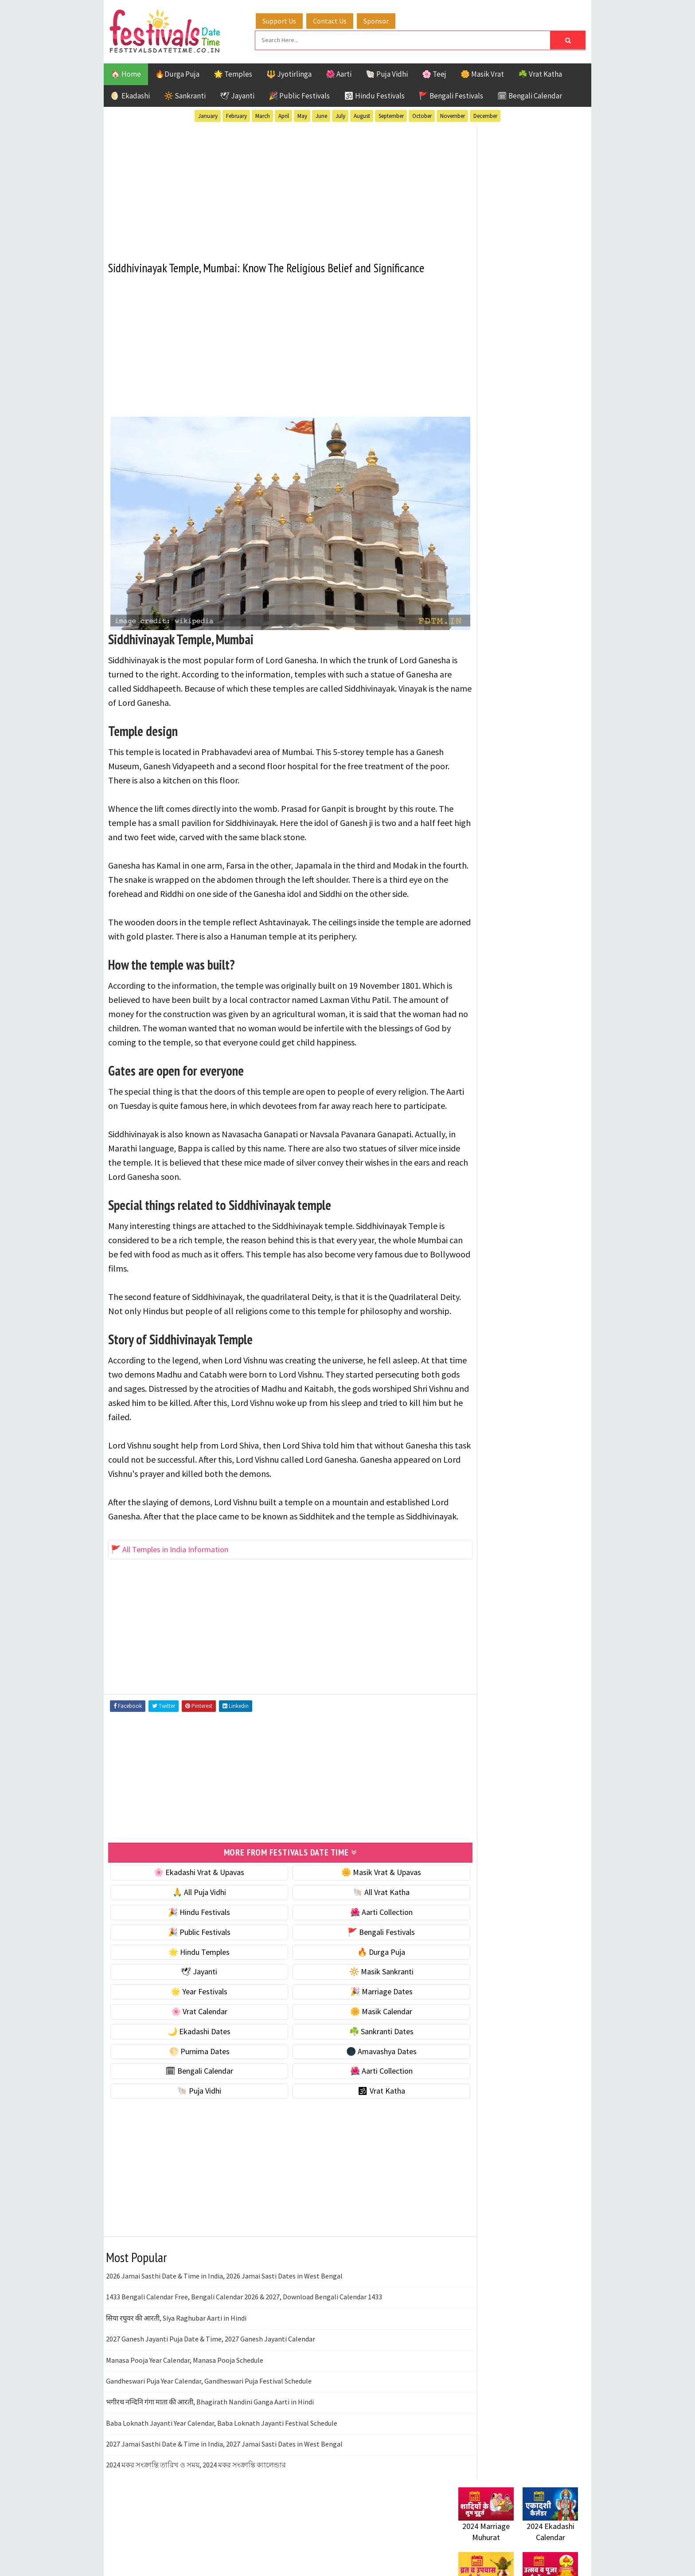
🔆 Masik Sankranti (357, 2020)
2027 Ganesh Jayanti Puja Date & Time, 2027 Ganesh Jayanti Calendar (210, 2387)
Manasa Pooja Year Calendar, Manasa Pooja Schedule (184, 2408)
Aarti (531, 878)
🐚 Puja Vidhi (387, 73)
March (262, 114)
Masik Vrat (528, 925)
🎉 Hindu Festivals (191, 1960)
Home (464, 1156)
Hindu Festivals (485, 909)
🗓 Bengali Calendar (529, 94)
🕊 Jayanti (237, 94)
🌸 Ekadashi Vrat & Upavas (191, 1920)
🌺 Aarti (338, 73)
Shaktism (520, 956)
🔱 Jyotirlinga (289, 73)
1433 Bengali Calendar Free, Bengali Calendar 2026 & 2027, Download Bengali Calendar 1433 (244, 2345)
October (422, 114)
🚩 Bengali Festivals (451, 94)
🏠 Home (126, 73)
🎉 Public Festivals (299, 94)
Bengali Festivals (488, 894)
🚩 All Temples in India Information (169, 1598)
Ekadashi (544, 894)
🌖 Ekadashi (130, 94)
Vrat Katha (542, 972)
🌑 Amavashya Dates (357, 2099)
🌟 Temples (233, 73)
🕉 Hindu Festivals (374, 94)
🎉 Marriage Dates (357, 2040)
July (340, 114)
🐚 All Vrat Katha (357, 1940)
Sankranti (475, 956)
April (283, 114)
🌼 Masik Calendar (357, 2059)
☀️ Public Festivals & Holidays (507, 608)
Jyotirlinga (478, 925)
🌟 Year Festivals (191, 2040)
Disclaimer (471, 1200)
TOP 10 (558, 956)
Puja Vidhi (541, 940)
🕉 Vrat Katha (357, 2139)
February (236, 114)
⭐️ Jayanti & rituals (489, 571)
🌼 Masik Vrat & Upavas (357, 1920)
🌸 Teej (434, 73)
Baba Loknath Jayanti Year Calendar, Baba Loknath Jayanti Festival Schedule (221, 2470)
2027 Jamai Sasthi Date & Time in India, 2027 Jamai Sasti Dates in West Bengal (224, 2492)
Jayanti (536, 909)
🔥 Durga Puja (357, 2000)
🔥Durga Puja (177, 73)
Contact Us (338, 19)
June (321, 114)
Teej (465, 972)
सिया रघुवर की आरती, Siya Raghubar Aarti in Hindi (176, 2365)
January (208, 114)
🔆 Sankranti (185, 94)
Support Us (288, 19)
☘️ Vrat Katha (540, 73)
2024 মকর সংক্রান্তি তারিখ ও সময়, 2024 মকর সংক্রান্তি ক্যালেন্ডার (196, 2513)
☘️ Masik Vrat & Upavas (496, 553)
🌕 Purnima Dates (191, 2099)
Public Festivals (486, 940)
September (391, 114)
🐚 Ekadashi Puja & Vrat (497, 534)
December (485, 114)
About (464, 1171)
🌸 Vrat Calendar (191, 2059)
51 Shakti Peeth (484, 878)
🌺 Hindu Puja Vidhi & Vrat (500, 590)
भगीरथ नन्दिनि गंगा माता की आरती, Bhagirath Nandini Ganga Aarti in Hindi (210, 2450)
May (302, 114)
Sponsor (384, 19)
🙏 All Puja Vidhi (191, 1940)
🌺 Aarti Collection (357, 1960)
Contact (467, 1186)
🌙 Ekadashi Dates (191, 2079)
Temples (498, 972)
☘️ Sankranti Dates (357, 2079)
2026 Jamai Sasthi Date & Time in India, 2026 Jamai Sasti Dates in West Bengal (224, 2323)
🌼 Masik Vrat (482, 73)
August (362, 114)
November (452, 114)
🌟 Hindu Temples (191, 2000)
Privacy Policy (477, 1215)
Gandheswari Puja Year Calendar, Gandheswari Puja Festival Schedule (209, 2428)
